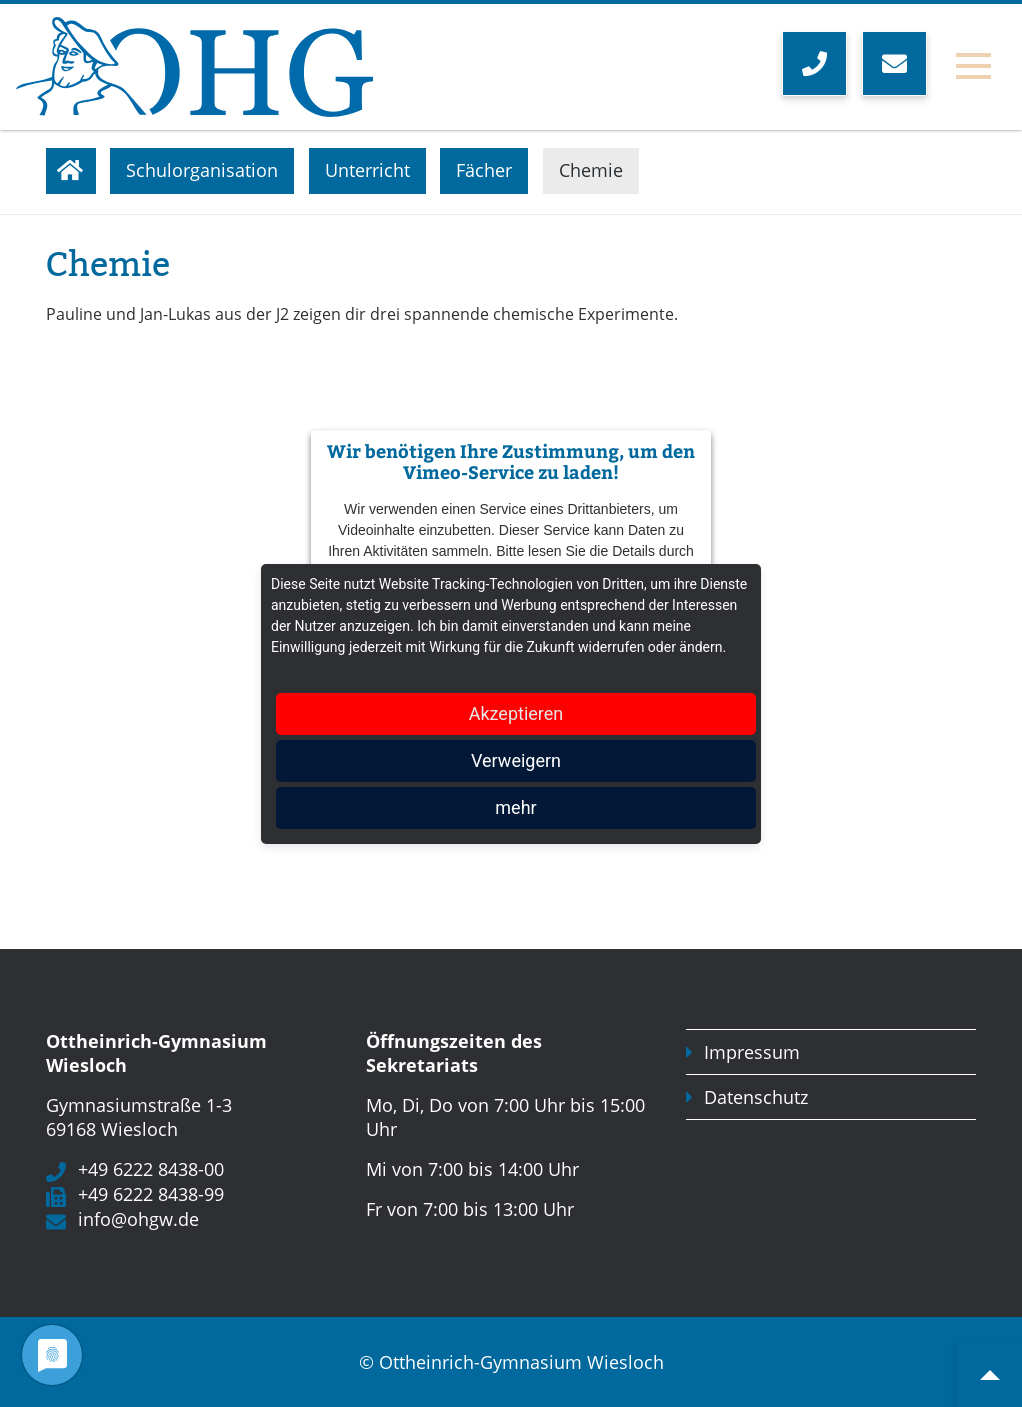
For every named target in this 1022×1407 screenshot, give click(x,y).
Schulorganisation (202, 170)
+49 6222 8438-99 (151, 1194)
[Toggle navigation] (973, 66)
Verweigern (516, 760)
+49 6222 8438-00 (151, 1169)
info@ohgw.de (138, 1219)
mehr (515, 807)
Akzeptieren (516, 713)
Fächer (484, 170)
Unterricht (367, 170)
